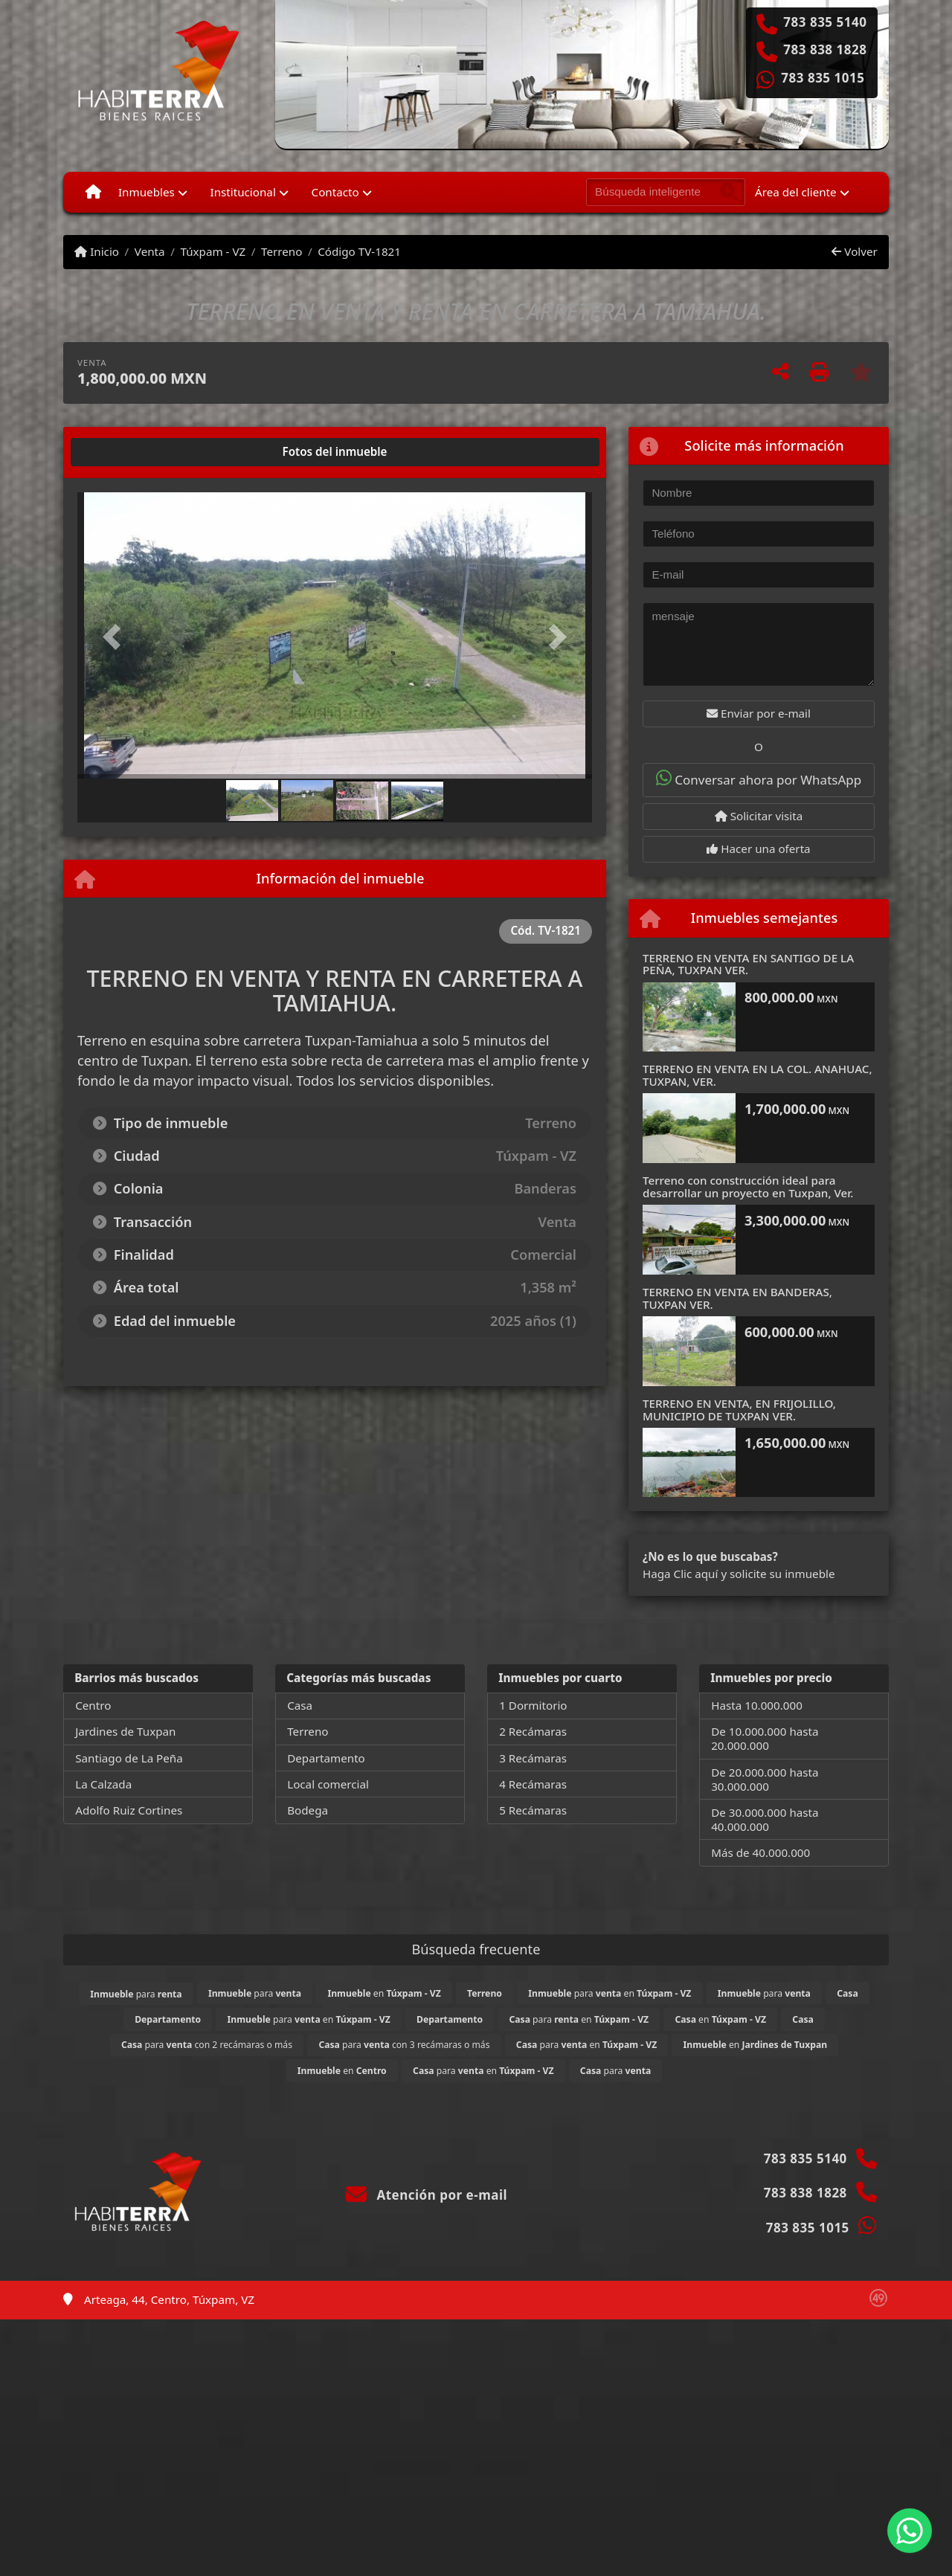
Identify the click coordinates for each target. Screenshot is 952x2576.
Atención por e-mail (426, 2194)
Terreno (281, 251)
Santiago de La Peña (129, 1758)
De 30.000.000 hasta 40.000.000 (764, 1819)
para (135, 1994)
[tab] (134, 452)
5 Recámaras (533, 1810)
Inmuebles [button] (146, 191)
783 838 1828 (824, 50)
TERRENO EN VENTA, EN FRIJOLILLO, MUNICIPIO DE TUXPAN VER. (739, 1409)
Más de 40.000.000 (760, 1852)
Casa (299, 1705)
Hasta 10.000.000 (757, 1705)
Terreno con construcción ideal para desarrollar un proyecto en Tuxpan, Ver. (748, 1186)
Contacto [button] (335, 191)
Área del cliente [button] (796, 191)
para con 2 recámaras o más (206, 2044)
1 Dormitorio (533, 1705)
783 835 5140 (824, 22)
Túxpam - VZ (212, 251)
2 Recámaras (533, 1731)
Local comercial (328, 1784)
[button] (116, 637)
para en (609, 1993)
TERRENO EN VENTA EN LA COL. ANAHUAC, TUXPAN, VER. (757, 1075)
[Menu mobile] (93, 191)
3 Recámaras (533, 1758)
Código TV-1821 (359, 251)
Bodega (307, 1810)
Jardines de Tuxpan (125, 1731)
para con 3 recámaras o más (403, 2044)
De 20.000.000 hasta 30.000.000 (764, 1779)
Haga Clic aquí (680, 1573)
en (383, 1993)
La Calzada (103, 1784)
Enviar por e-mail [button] (759, 713)
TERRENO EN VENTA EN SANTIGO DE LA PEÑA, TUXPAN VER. (748, 964)
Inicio (96, 251)
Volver (854, 251)
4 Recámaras (533, 1784)
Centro (93, 1705)
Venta (150, 251)
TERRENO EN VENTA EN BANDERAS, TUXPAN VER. (737, 1298)
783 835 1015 (822, 78)
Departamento (326, 1758)
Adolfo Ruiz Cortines (128, 1810)
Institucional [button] (243, 191)
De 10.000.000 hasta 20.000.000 (764, 1738)
